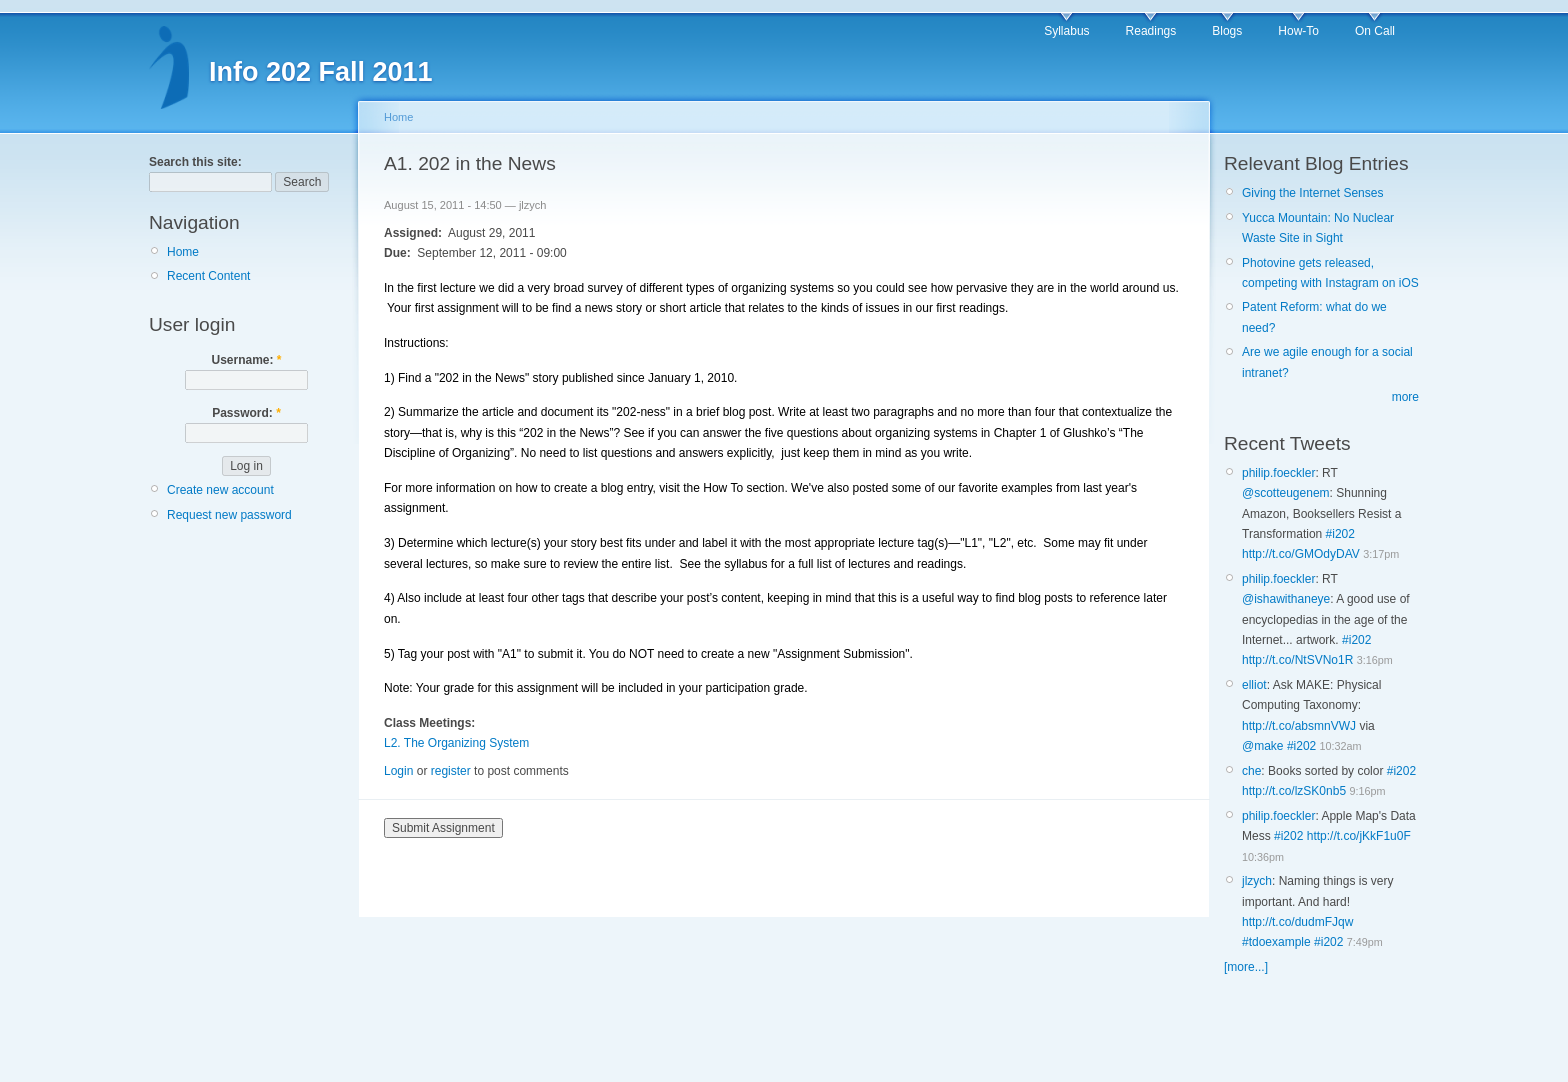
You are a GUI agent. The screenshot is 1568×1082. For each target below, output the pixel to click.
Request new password (229, 515)
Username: (246, 360)
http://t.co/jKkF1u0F (1359, 836)
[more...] (1246, 967)
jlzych (1257, 881)
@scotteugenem (1286, 493)
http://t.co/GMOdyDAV (1301, 554)
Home (183, 252)
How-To (1298, 31)
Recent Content (208, 276)
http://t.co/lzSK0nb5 (1294, 791)
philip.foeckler (1278, 473)
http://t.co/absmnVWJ (1299, 726)
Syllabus (1066, 31)
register (451, 771)
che (1251, 771)
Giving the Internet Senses (1312, 193)
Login (398, 771)
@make (1263, 746)
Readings (1151, 31)
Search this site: (195, 162)
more (1405, 397)
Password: (246, 413)
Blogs (1227, 31)
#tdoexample (1276, 942)
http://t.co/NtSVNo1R (1297, 660)
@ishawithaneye (1286, 599)
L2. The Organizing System (456, 743)
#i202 (1340, 534)
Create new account (220, 490)
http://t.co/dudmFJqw (1297, 922)
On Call (1375, 31)
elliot (1254, 685)
